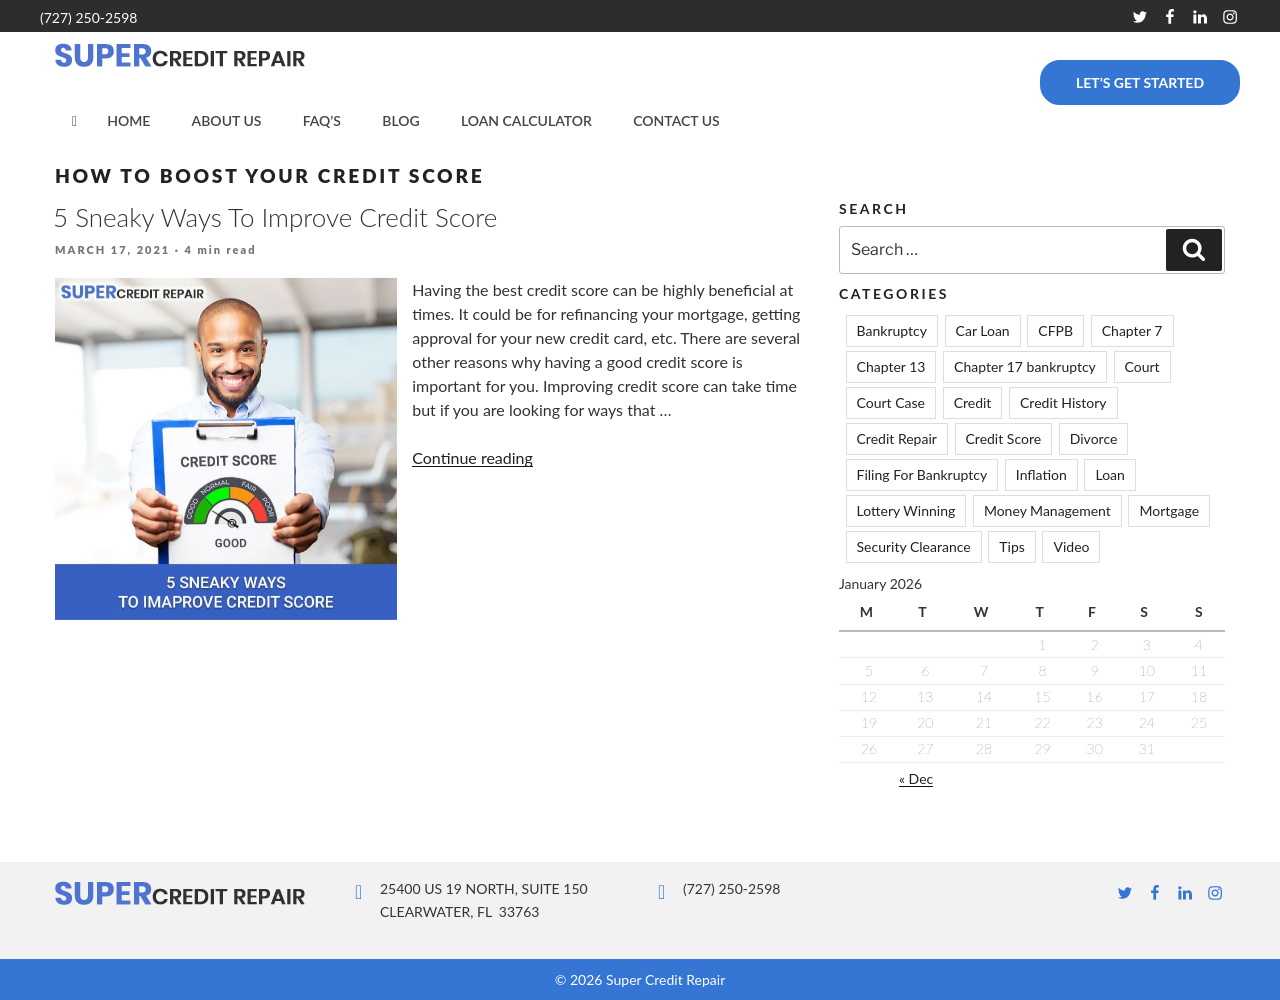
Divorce (1094, 438)
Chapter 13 (891, 366)
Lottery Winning (906, 510)
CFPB (1055, 330)
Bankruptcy (892, 330)
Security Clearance (914, 546)
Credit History (1063, 402)
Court (1142, 366)
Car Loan (983, 330)
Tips (1012, 546)
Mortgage (1169, 510)
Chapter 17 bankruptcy (1025, 366)
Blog (400, 120)
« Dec (916, 778)
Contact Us (676, 120)
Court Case (891, 402)
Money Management (1047, 510)
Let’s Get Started (1140, 82)
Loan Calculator (526, 120)
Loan (1109, 474)
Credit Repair (897, 438)
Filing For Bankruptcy (922, 474)
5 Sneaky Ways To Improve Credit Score (275, 217)
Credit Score (1004, 438)
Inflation (1041, 474)
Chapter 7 (1132, 330)
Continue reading (472, 457)
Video (1071, 546)
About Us (227, 120)
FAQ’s (322, 120)
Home (128, 120)
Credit (973, 402)
